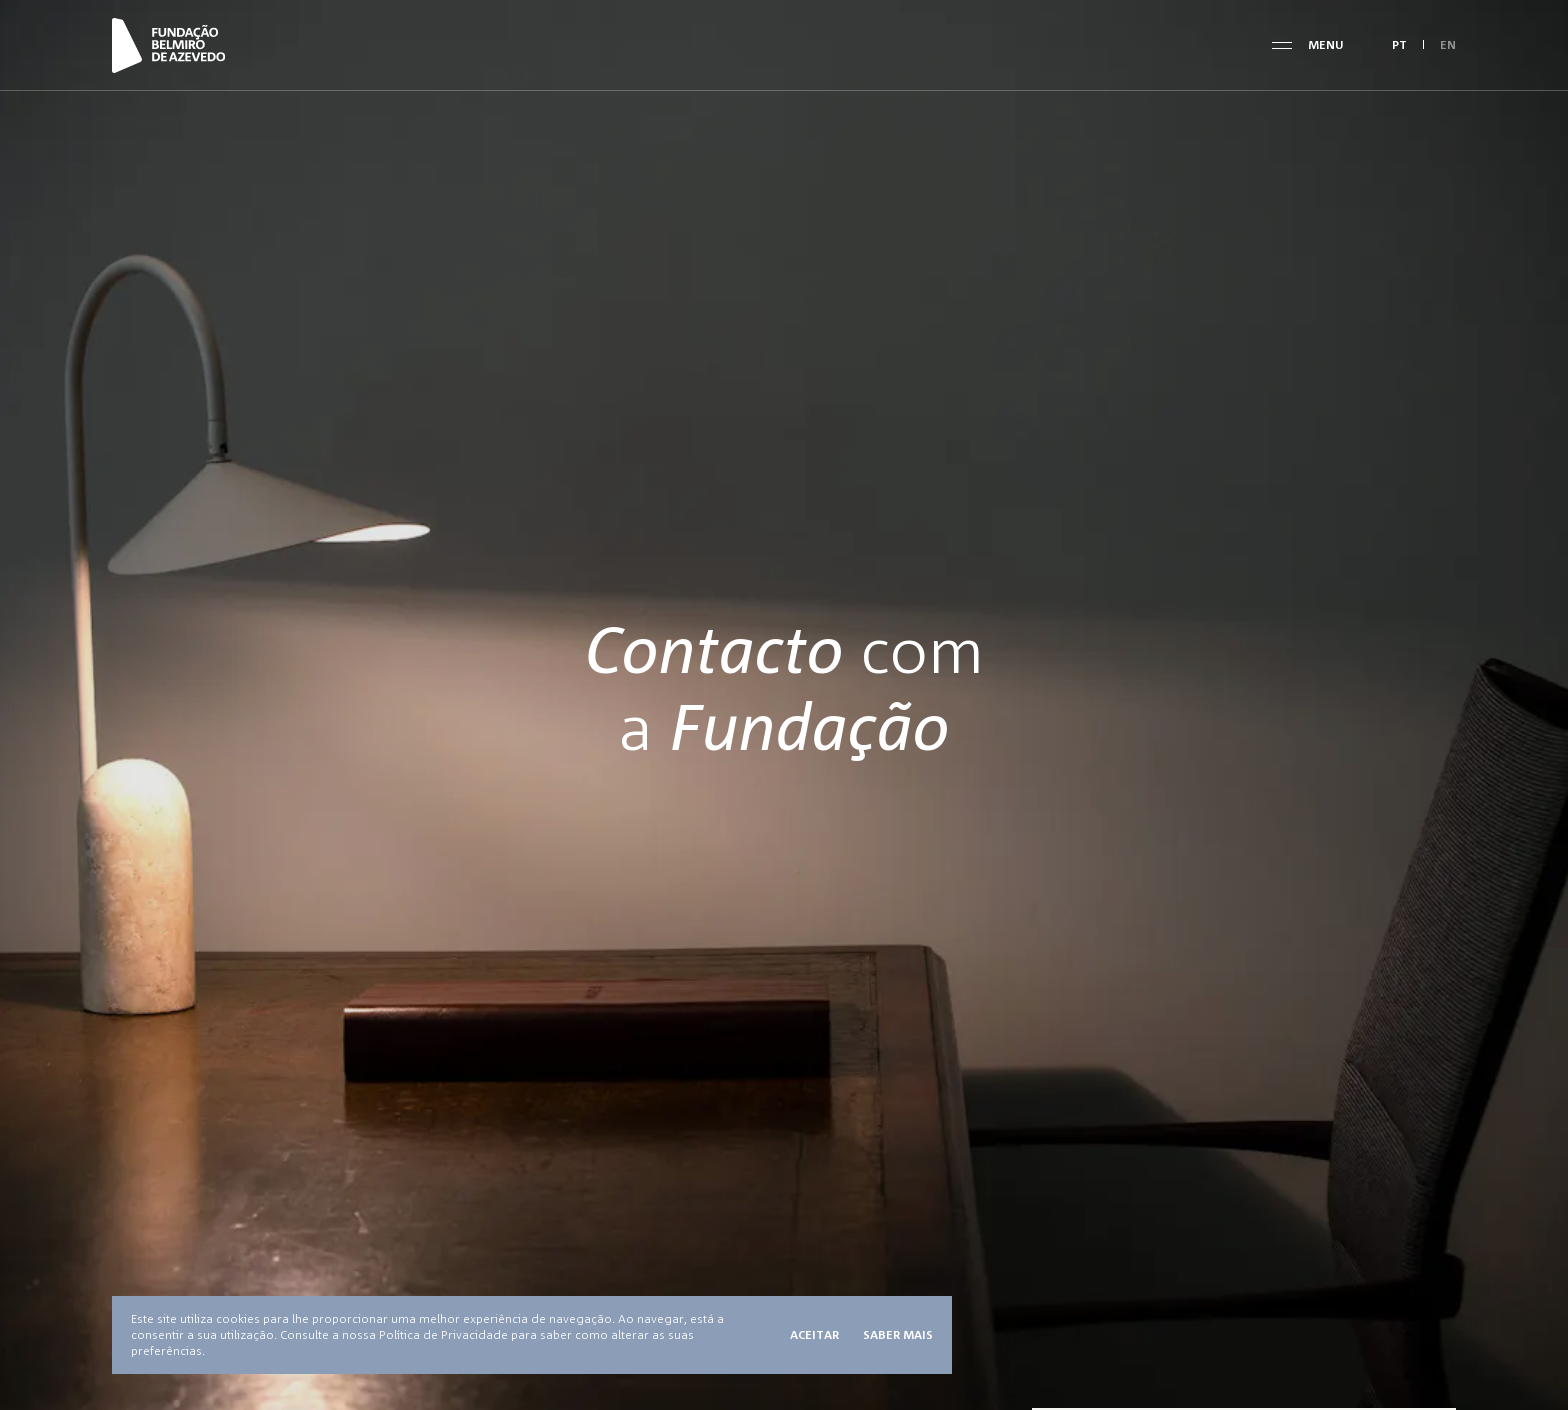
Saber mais (898, 1335)
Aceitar (814, 1335)
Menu (1326, 45)
